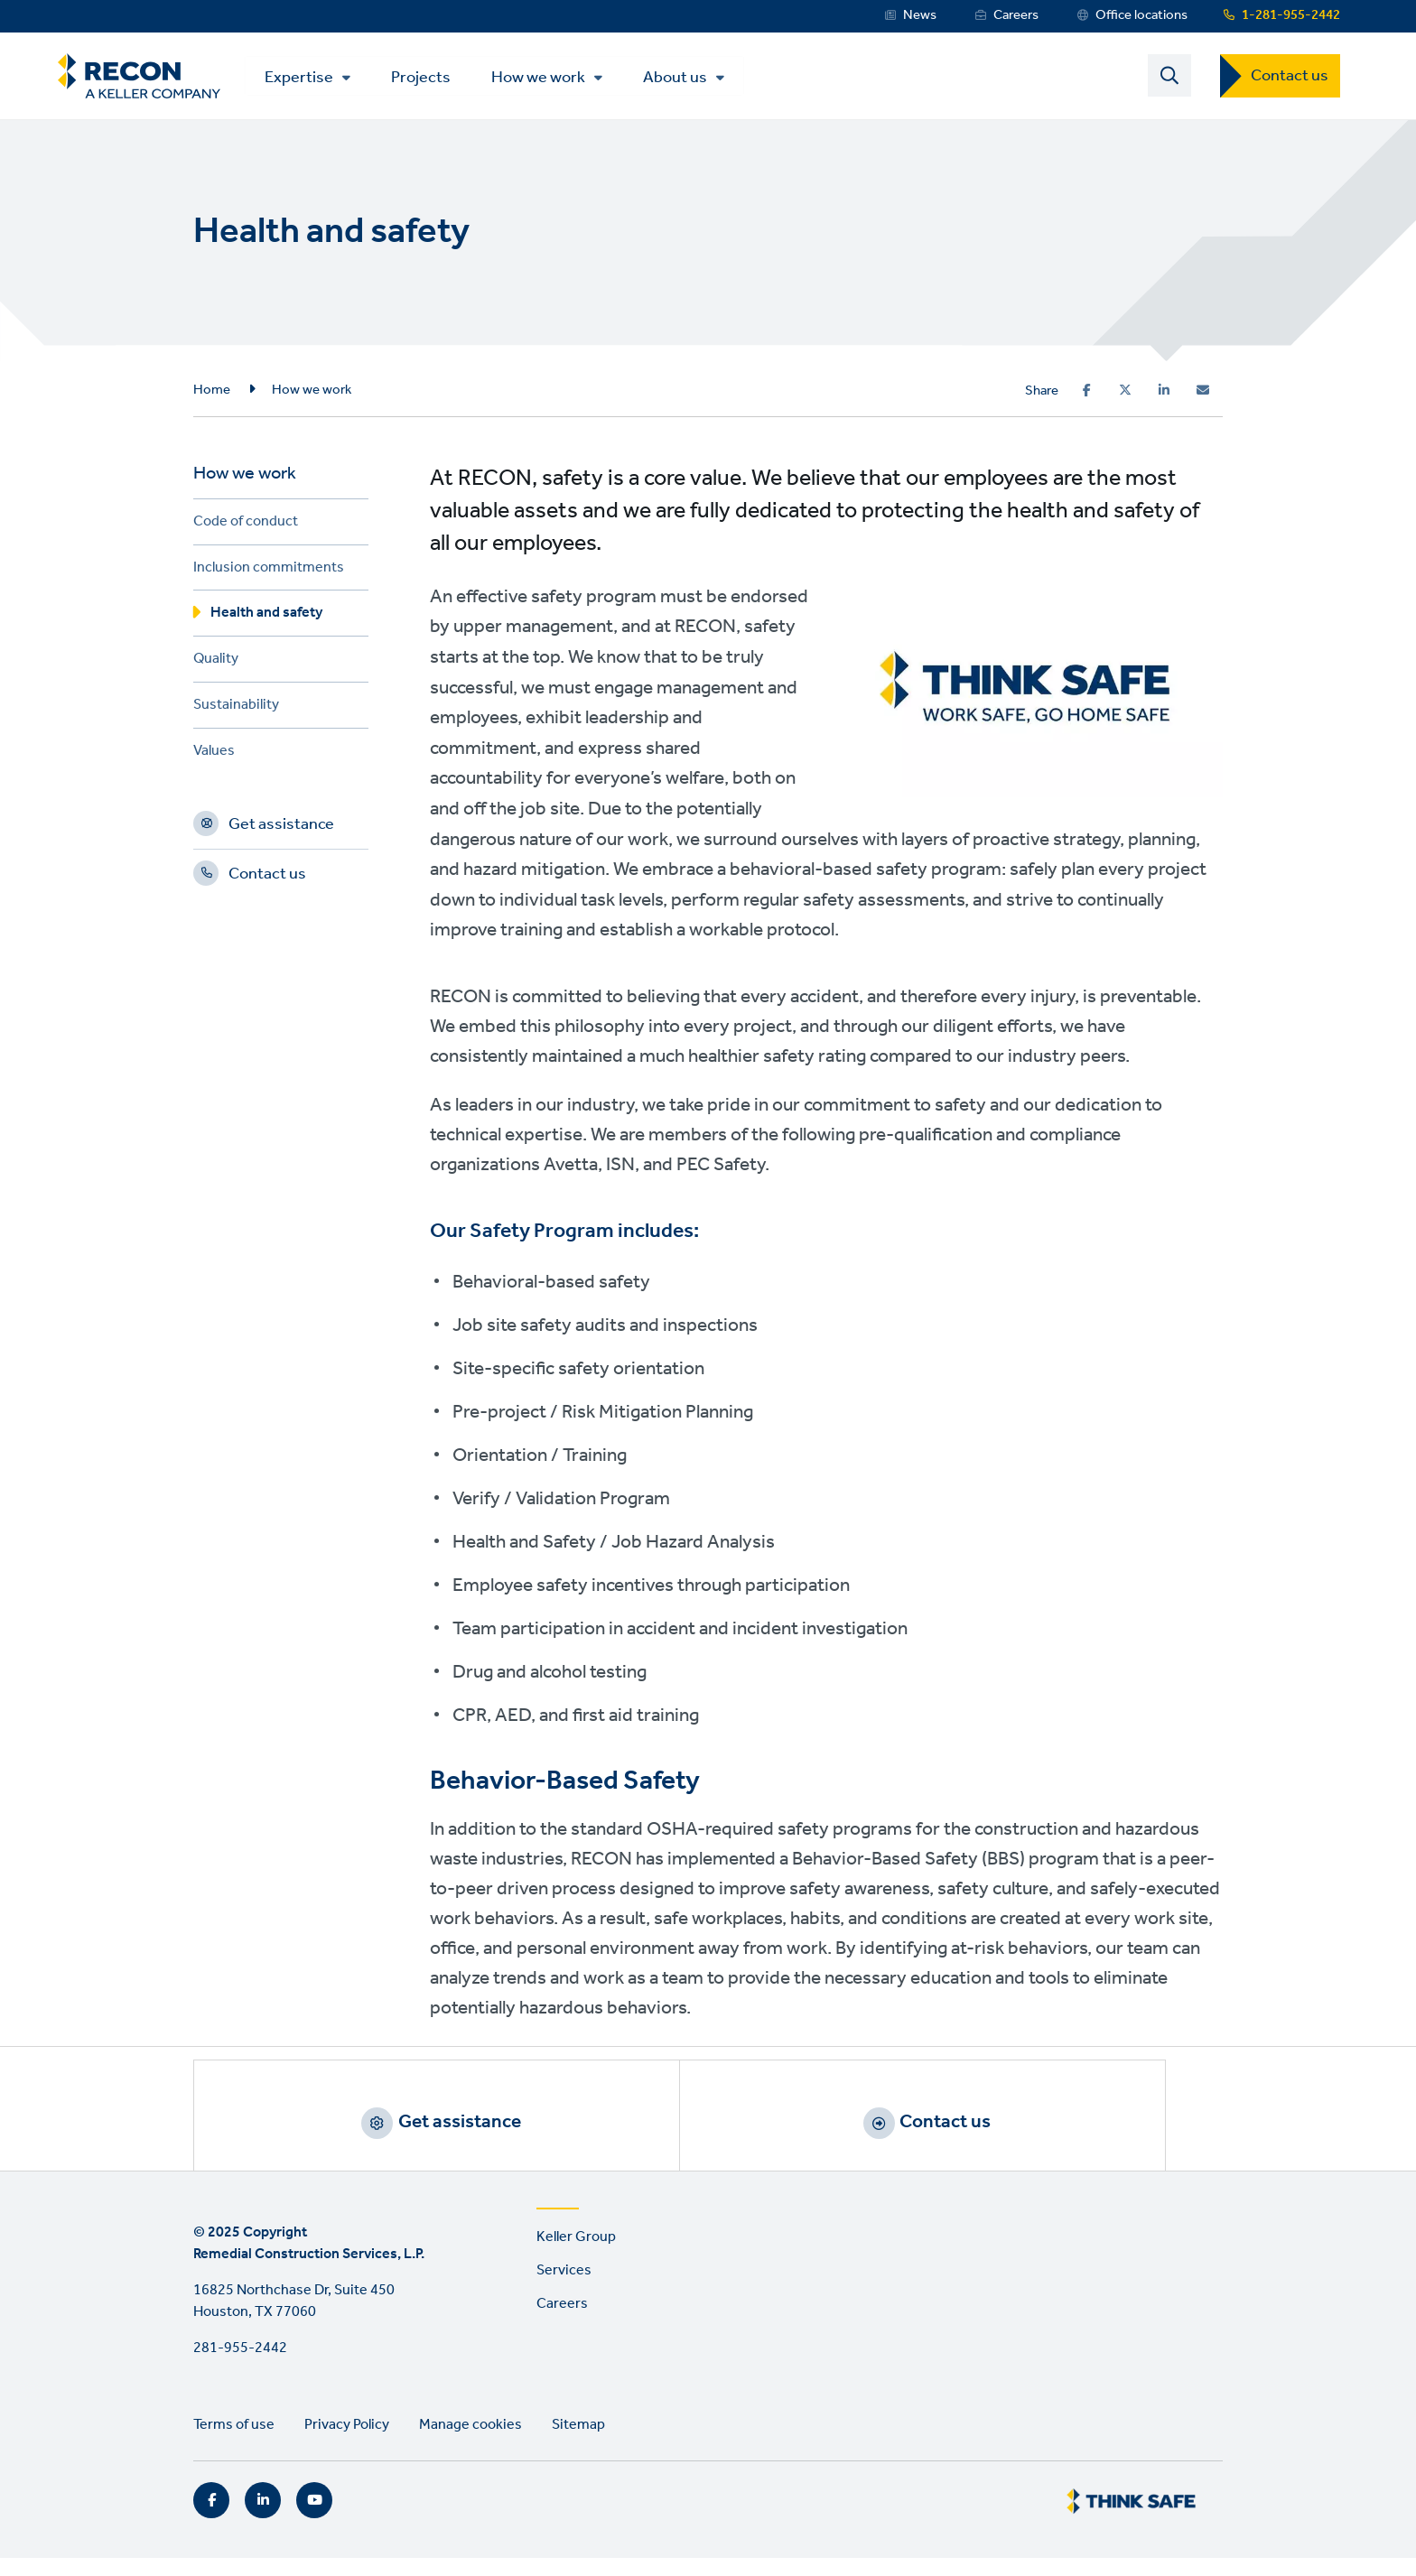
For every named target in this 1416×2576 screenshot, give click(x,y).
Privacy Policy (346, 2444)
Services (564, 2288)
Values (214, 758)
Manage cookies (470, 2444)
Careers (1016, 15)
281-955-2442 (240, 2367)
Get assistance (281, 831)
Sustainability (236, 713)
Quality (215, 667)
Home (211, 395)
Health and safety (266, 620)
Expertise (317, 80)
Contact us (1289, 78)
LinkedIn (263, 2518)
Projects (439, 79)
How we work (556, 80)
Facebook (211, 2518)
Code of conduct (245, 528)
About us (693, 80)
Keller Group (576, 2256)
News (919, 15)
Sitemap (578, 2444)
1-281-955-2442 (1291, 15)
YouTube (314, 2518)
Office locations (1141, 15)
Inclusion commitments (268, 574)
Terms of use (234, 2444)
